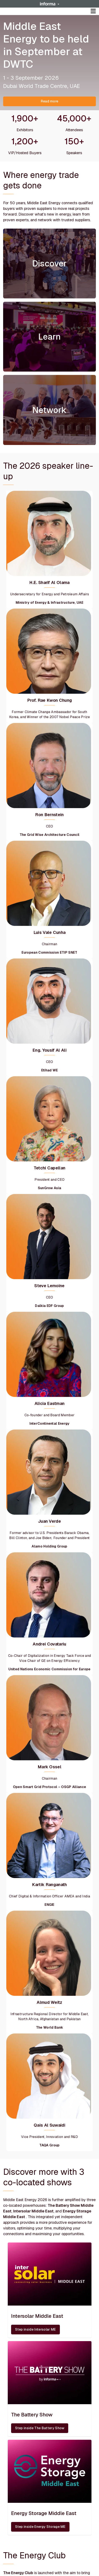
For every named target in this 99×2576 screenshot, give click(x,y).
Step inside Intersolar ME (35, 2329)
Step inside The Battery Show (39, 2428)
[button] (49, 3)
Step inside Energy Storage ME (40, 2526)
